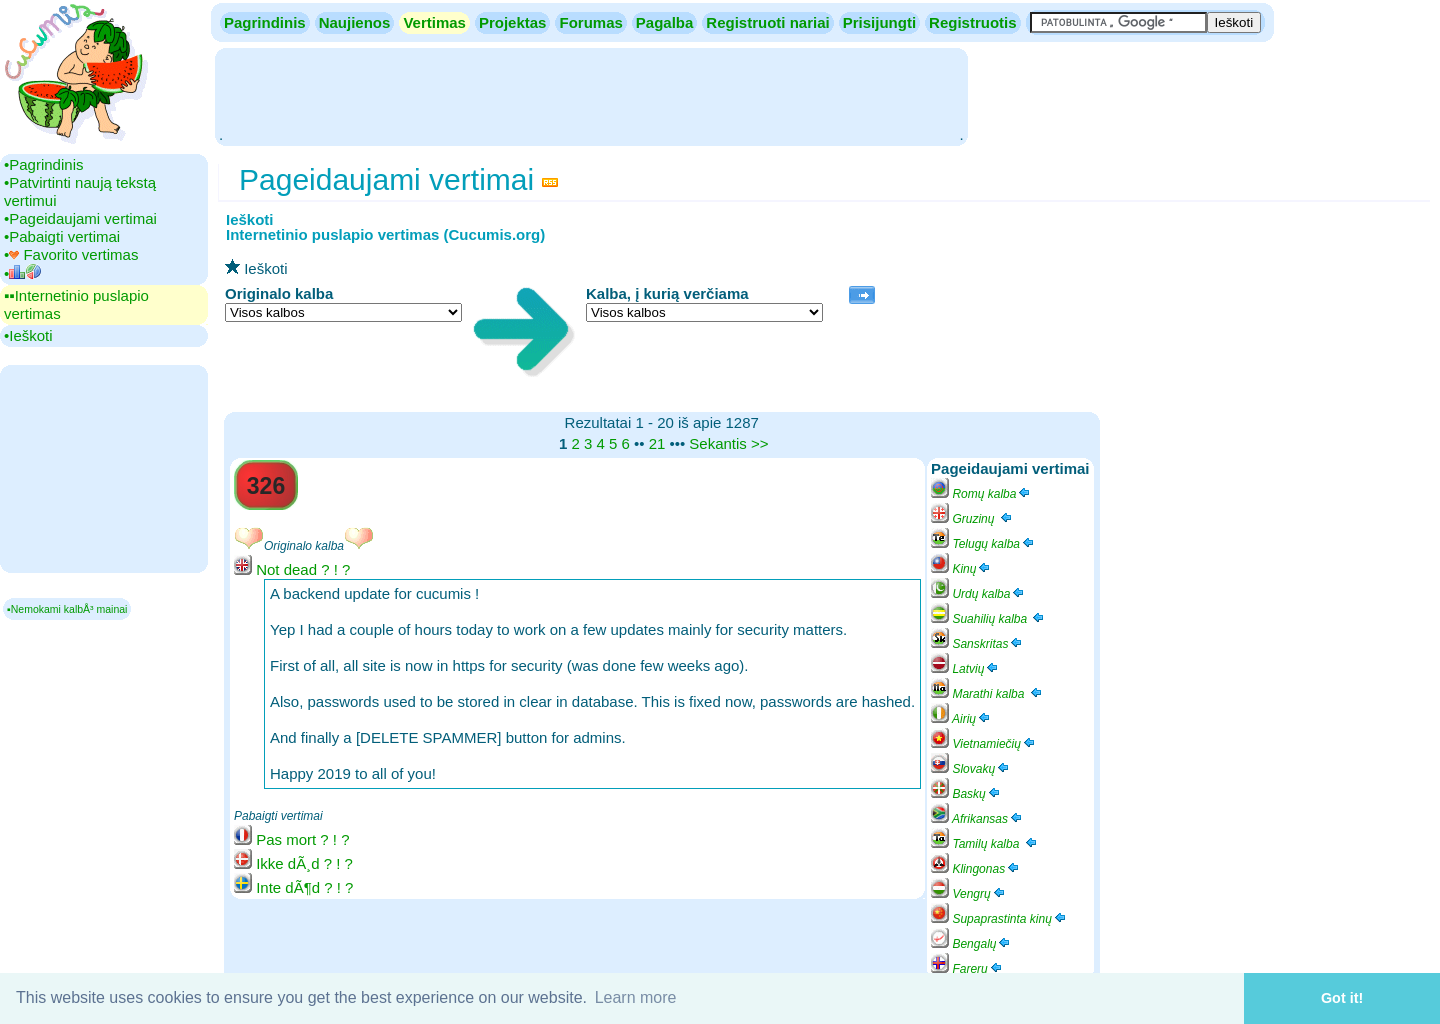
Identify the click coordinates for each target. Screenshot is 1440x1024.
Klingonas (976, 869)
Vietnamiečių (984, 744)
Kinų (961, 569)
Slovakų (971, 769)
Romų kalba (981, 494)
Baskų (966, 794)
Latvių (965, 669)
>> (760, 443)
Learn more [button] (636, 997)
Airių (961, 719)
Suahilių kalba (988, 619)
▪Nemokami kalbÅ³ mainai (67, 609)
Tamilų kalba (985, 844)
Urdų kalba (978, 594)
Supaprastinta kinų (999, 919)
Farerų (967, 969)
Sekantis (718, 443)
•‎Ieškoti (28, 335)
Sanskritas (977, 644)
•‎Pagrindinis (43, 164)
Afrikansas (977, 819)
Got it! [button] (1342, 998)
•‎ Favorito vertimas (71, 254)
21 (657, 443)
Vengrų (969, 894)
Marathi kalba (987, 694)
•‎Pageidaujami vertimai (80, 218)
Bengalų (971, 944)
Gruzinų (972, 519)
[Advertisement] (591, 95)
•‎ (22, 273)
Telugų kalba (983, 544)
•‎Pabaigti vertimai (62, 236)
